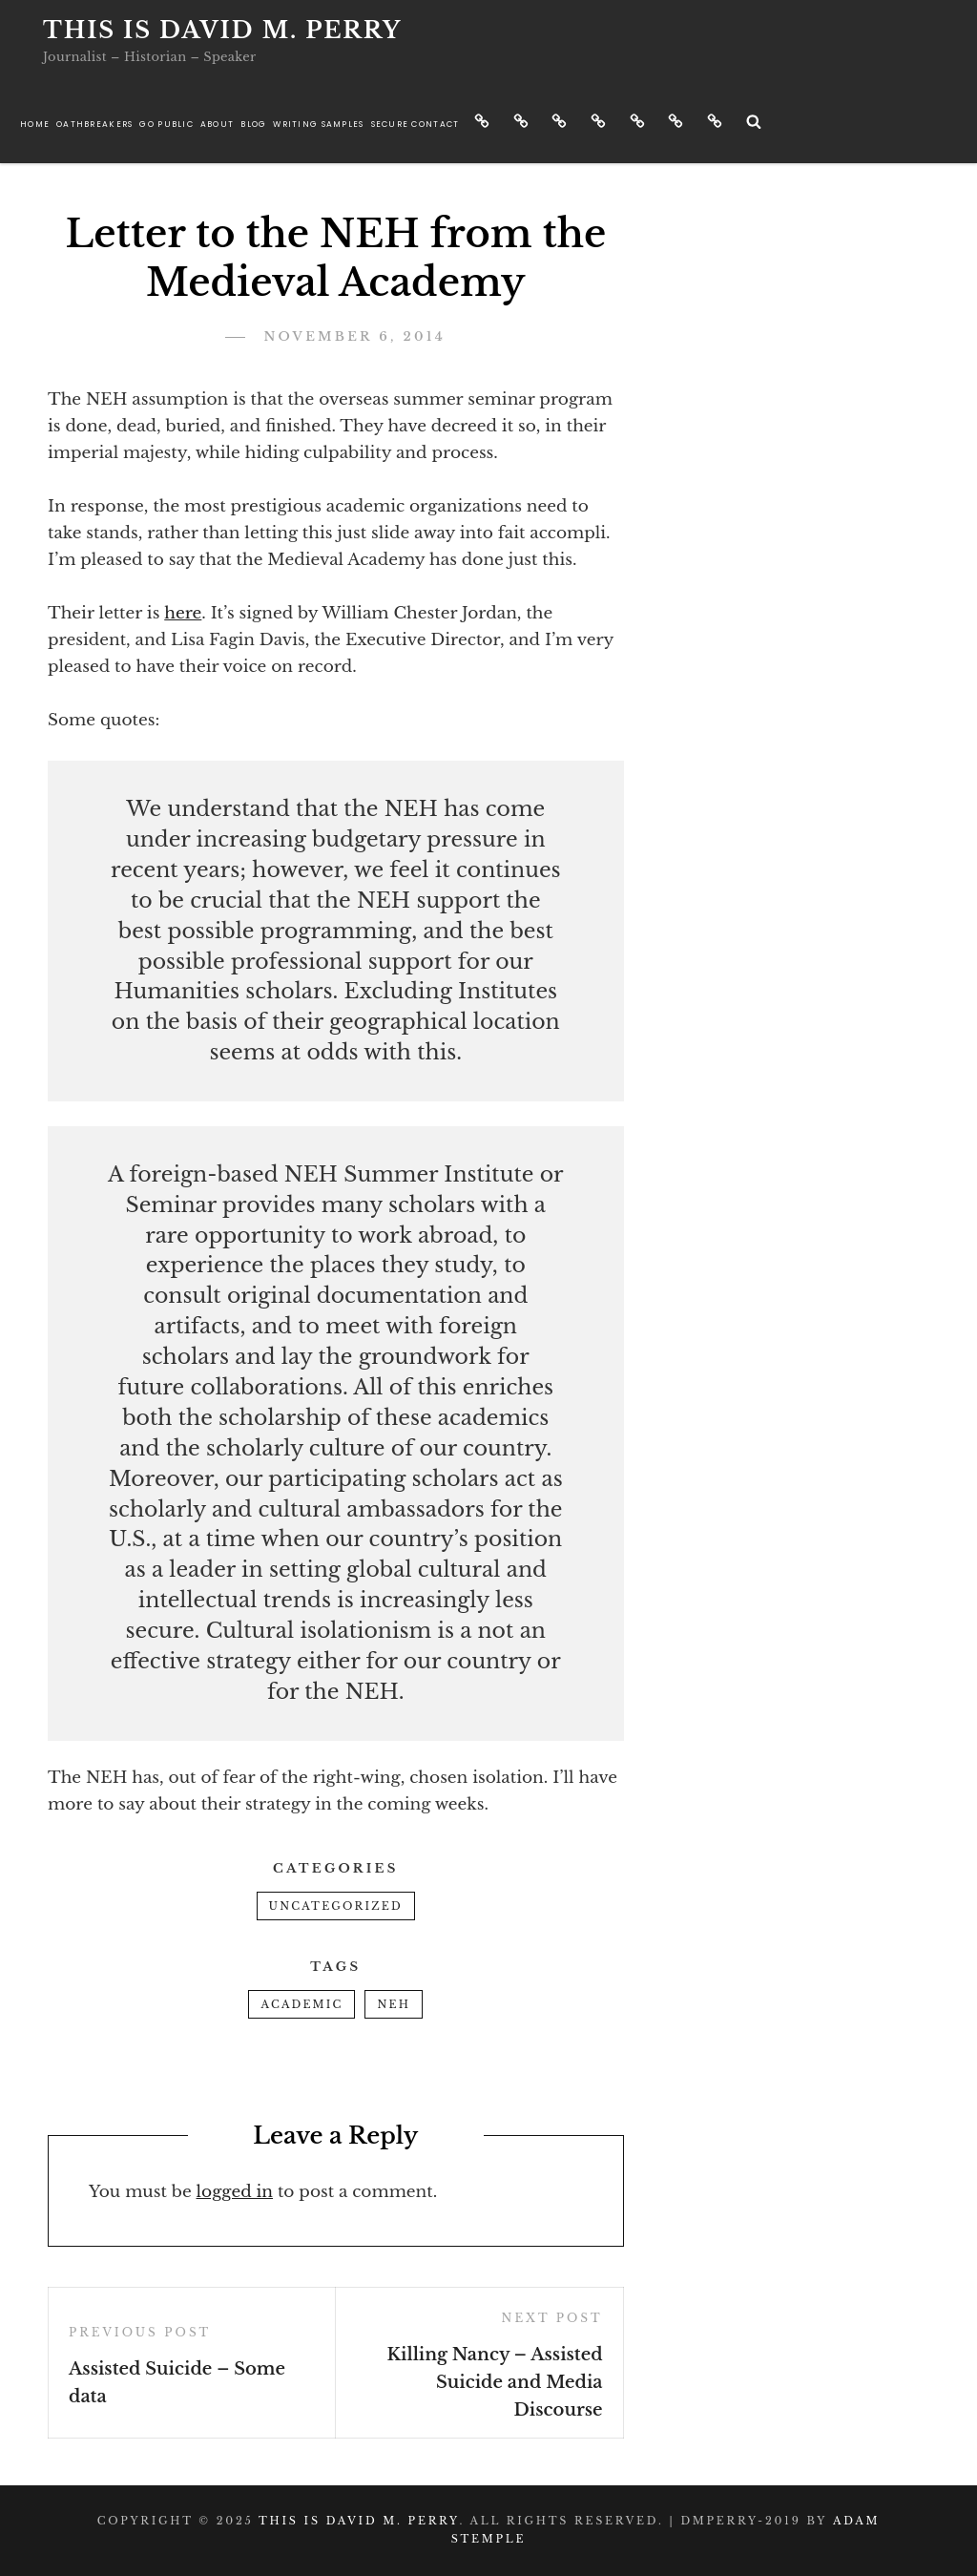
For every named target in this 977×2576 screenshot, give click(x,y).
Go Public (166, 124)
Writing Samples (318, 124)
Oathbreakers (94, 124)
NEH (393, 2004)
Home (35, 124)
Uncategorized (336, 1906)
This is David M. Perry (222, 30)
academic (301, 2004)
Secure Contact (415, 124)
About (217, 124)
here (182, 613)
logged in (235, 2192)
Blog (253, 124)
